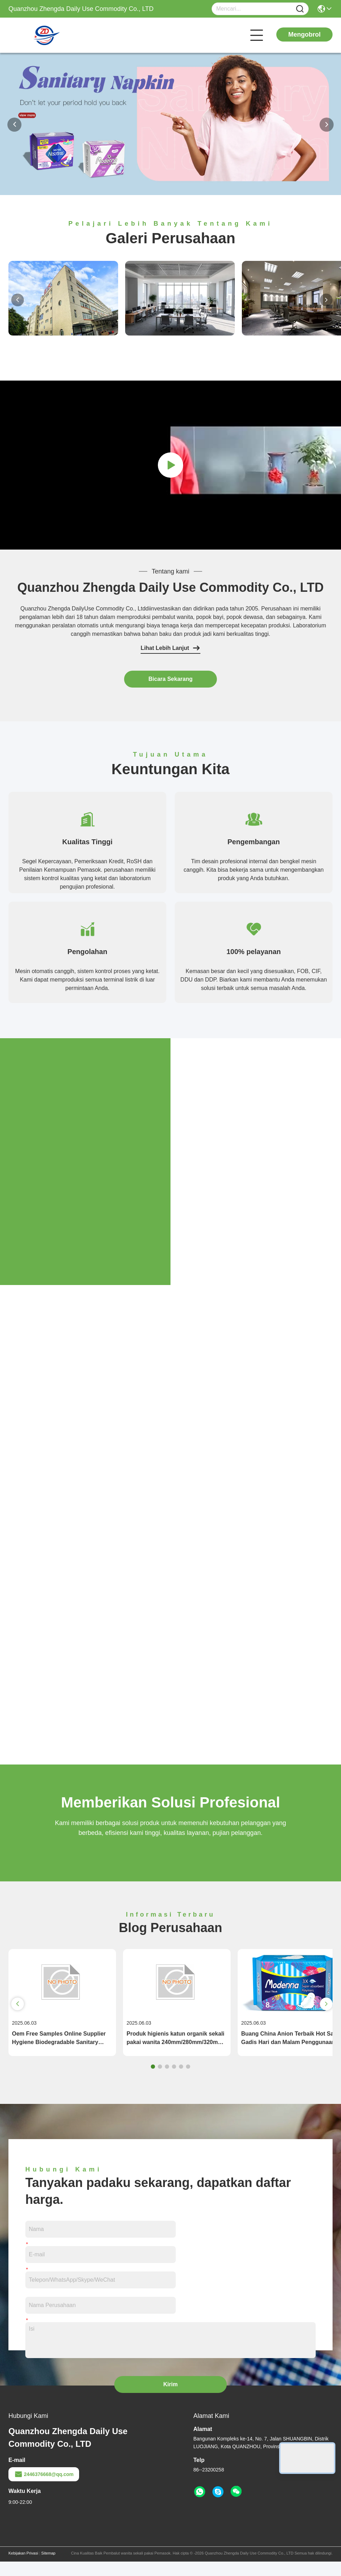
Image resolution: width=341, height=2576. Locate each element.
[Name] (300, 9)
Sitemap (48, 2567)
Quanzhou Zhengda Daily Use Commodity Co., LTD (170, 587)
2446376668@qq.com (43, 2489)
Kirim (170, 2399)
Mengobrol (304, 34)
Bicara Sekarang (170, 679)
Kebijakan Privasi (23, 2567)
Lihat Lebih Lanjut (170, 648)
